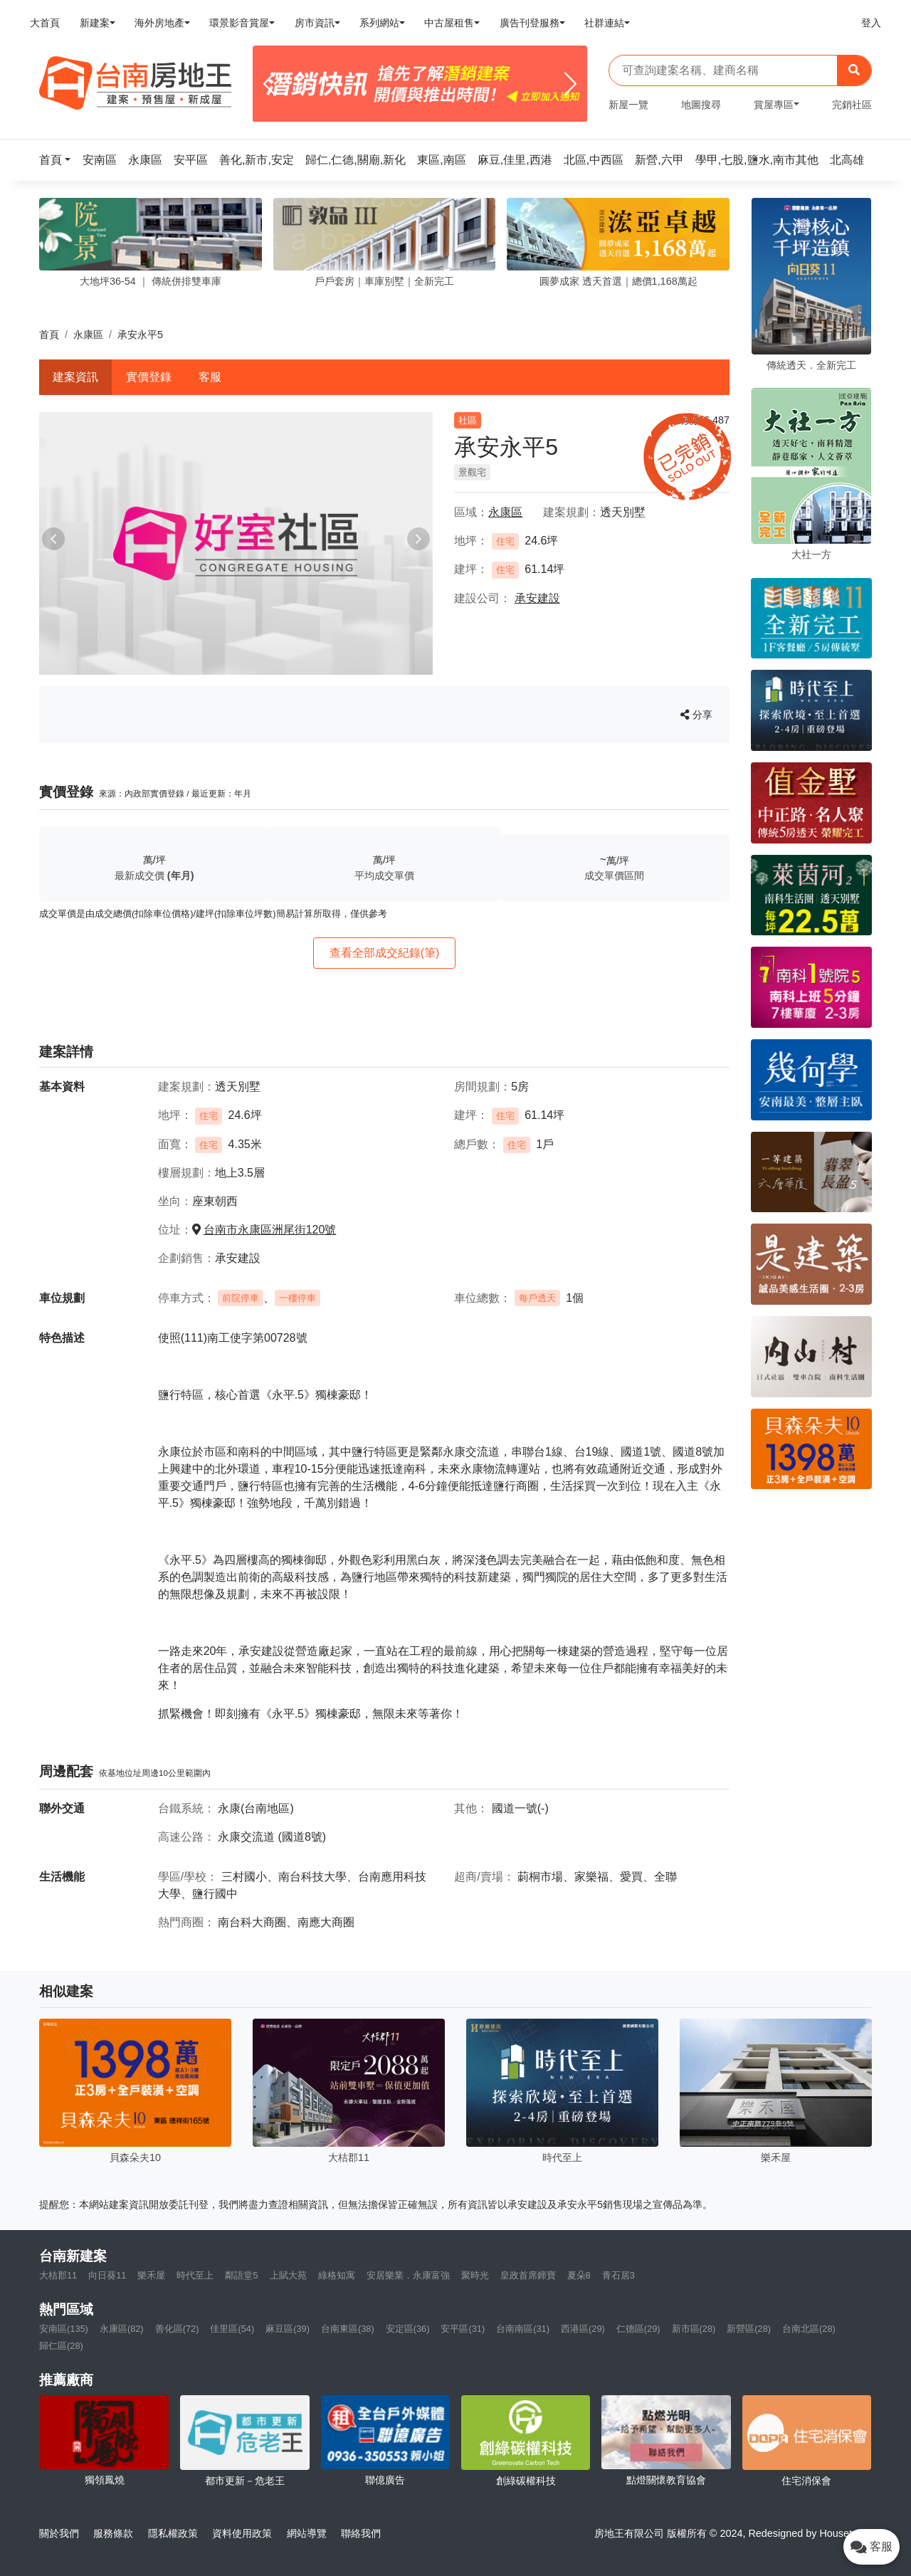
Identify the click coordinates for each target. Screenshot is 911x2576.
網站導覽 (307, 2533)
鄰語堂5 (241, 2275)
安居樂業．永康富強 (408, 2275)
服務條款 (113, 2533)
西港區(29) (583, 2328)
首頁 (49, 334)
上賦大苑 (288, 2275)
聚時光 (475, 2275)
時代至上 (195, 2275)
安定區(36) (408, 2328)
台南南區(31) (522, 2328)
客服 (210, 377)
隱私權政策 (173, 2533)
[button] (59, 160)
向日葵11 (107, 2275)
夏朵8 (579, 2275)
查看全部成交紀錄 (385, 953)
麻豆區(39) (287, 2328)
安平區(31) (463, 2328)
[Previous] (269, 84)
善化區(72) (177, 2328)
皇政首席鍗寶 (528, 2275)
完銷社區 (852, 104)
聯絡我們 (361, 2533)
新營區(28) (749, 2328)
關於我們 (59, 2533)
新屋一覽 (628, 104)
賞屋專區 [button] (774, 104)
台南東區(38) (347, 2328)
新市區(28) (694, 2328)
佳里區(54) (232, 2328)
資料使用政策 (242, 2533)
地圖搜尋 (701, 104)
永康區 (88, 334)
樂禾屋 (151, 2275)
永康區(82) (122, 2328)
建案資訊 (75, 377)
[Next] (570, 84)
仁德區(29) (638, 2328)
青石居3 (618, 2275)
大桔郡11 (58, 2275)
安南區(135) (63, 2328)
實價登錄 (149, 377)
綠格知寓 (336, 2275)
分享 (696, 714)
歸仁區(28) (61, 2345)
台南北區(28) (809, 2328)
